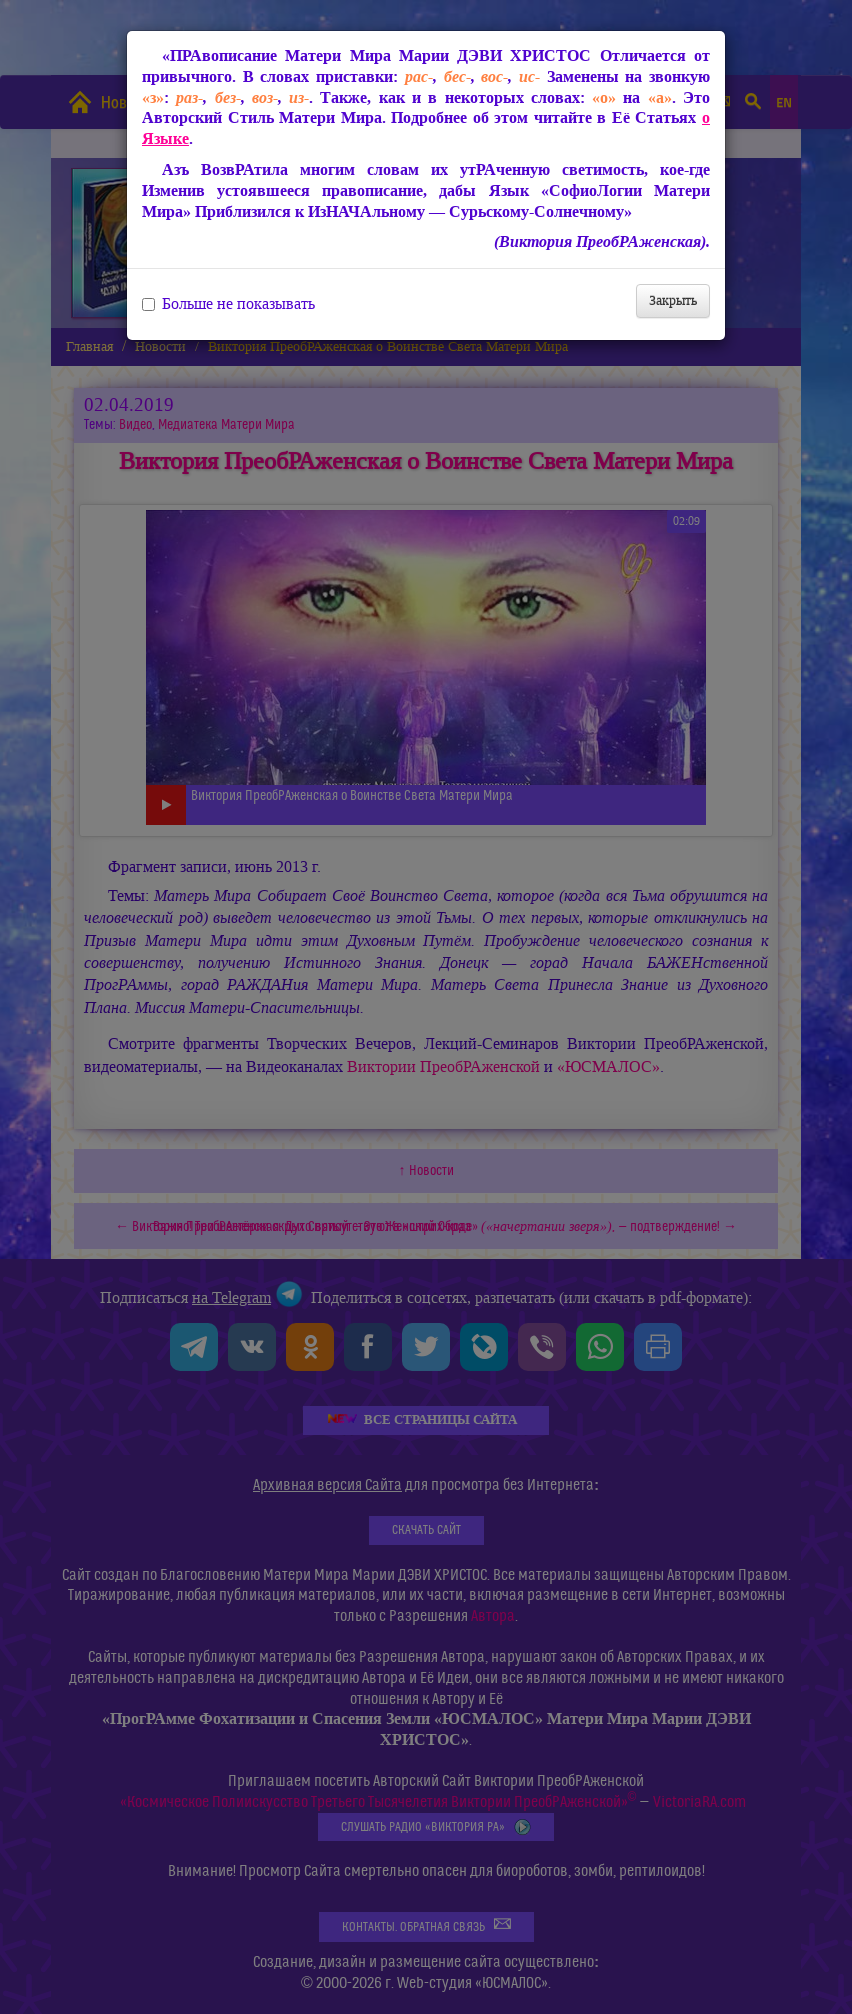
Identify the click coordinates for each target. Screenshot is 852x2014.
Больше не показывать (228, 304)
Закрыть (673, 300)
